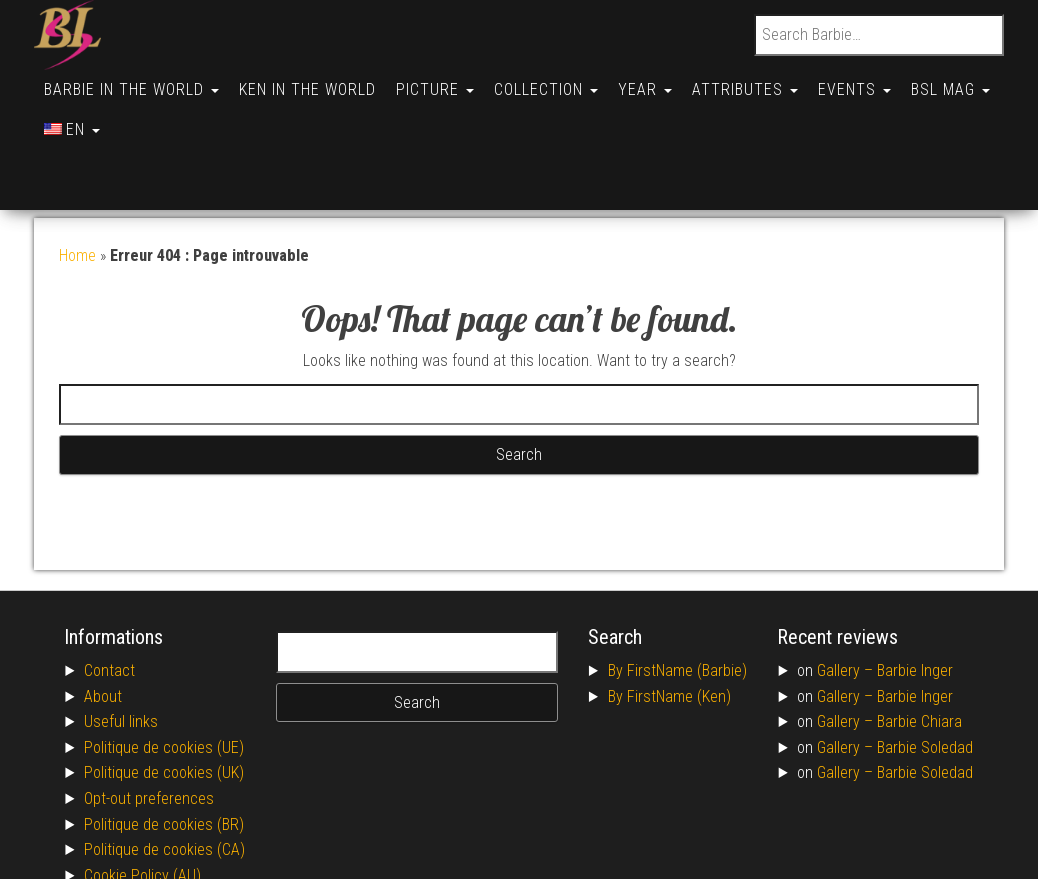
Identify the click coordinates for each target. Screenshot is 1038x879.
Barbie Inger (915, 590)
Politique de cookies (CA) (164, 769)
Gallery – (847, 590)
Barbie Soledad (925, 667)
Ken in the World (313, 81)
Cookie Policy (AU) (142, 795)
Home (77, 175)
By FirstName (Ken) (669, 616)
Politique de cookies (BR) (164, 744)
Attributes (767, 81)
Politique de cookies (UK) (164, 692)
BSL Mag (85, 111)
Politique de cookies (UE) (164, 667)
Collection (560, 81)
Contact (109, 590)
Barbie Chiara (919, 641)
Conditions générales (152, 820)
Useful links (121, 641)
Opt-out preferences (149, 718)
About (103, 616)
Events (880, 81)
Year (663, 81)
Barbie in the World (133, 81)
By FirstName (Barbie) (677, 590)
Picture (445, 81)
